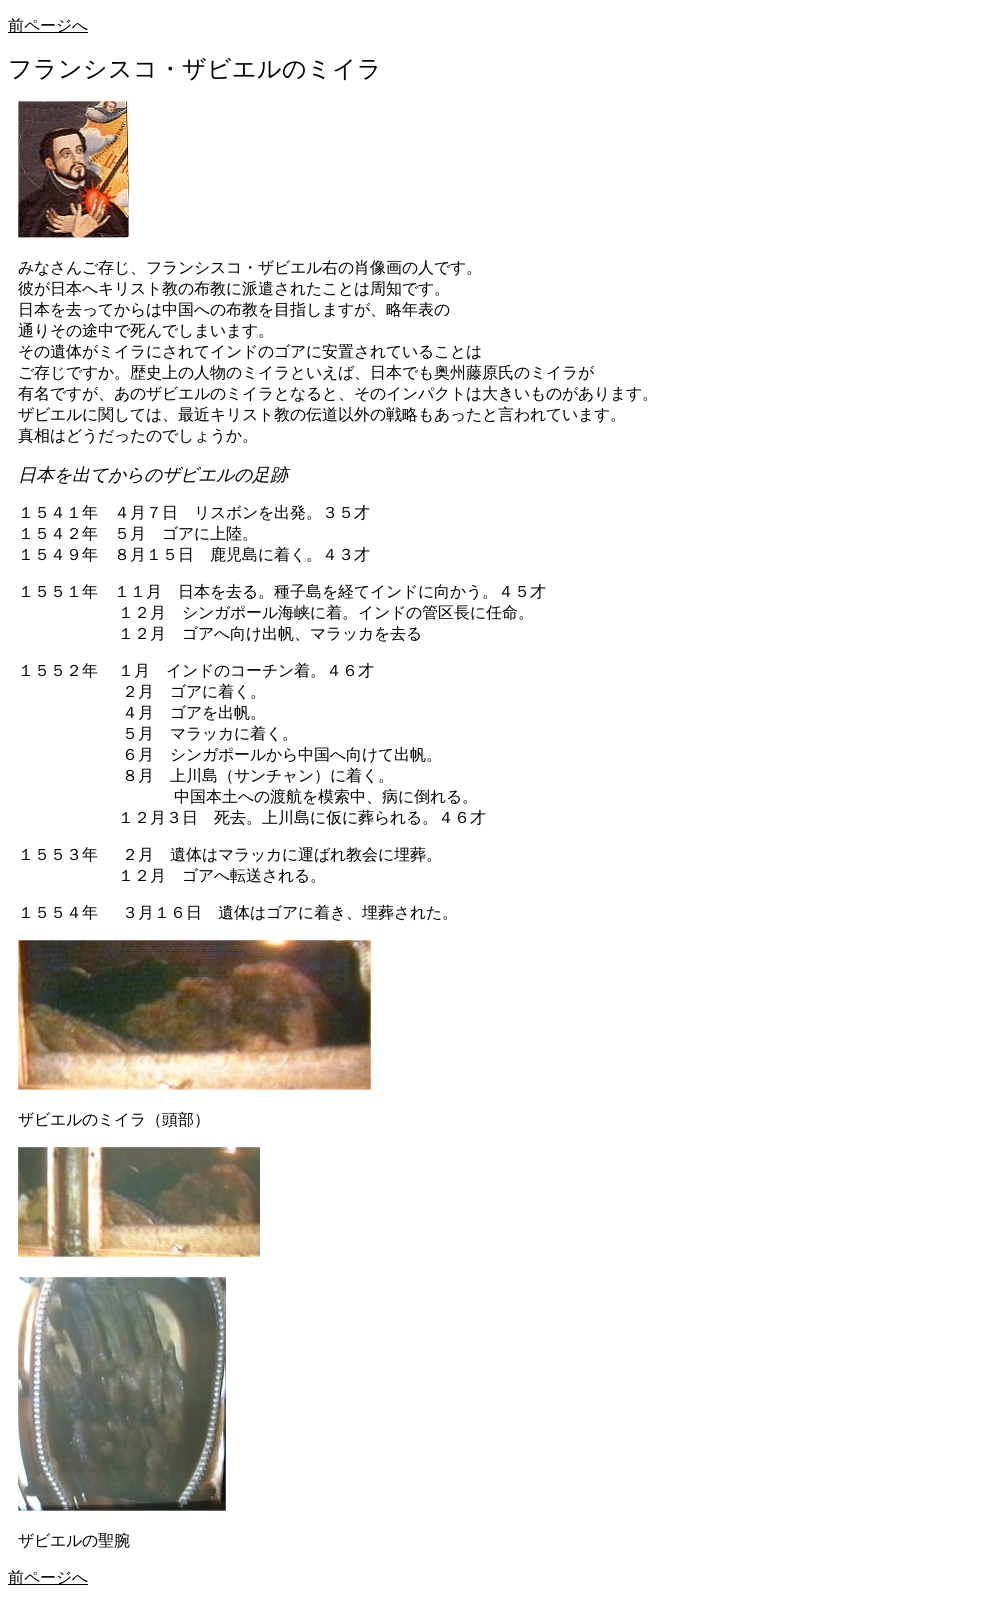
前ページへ (48, 25)
